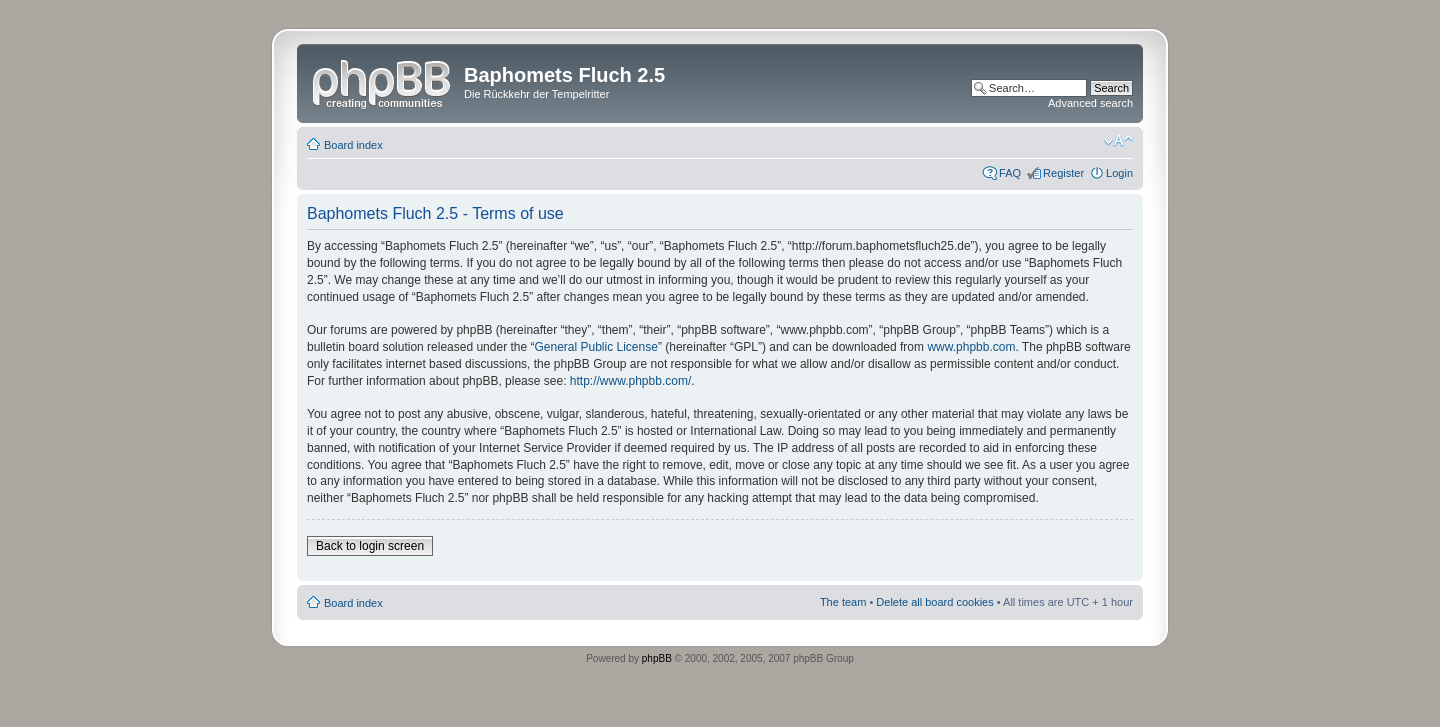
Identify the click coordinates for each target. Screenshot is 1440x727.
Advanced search (1090, 103)
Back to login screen (370, 546)
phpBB (657, 658)
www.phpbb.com (971, 347)
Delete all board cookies (934, 602)
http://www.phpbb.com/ (630, 381)
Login (1119, 173)
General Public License (595, 347)
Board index (353, 145)
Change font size (1118, 141)
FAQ (1010, 173)
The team (843, 602)
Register (1063, 173)
